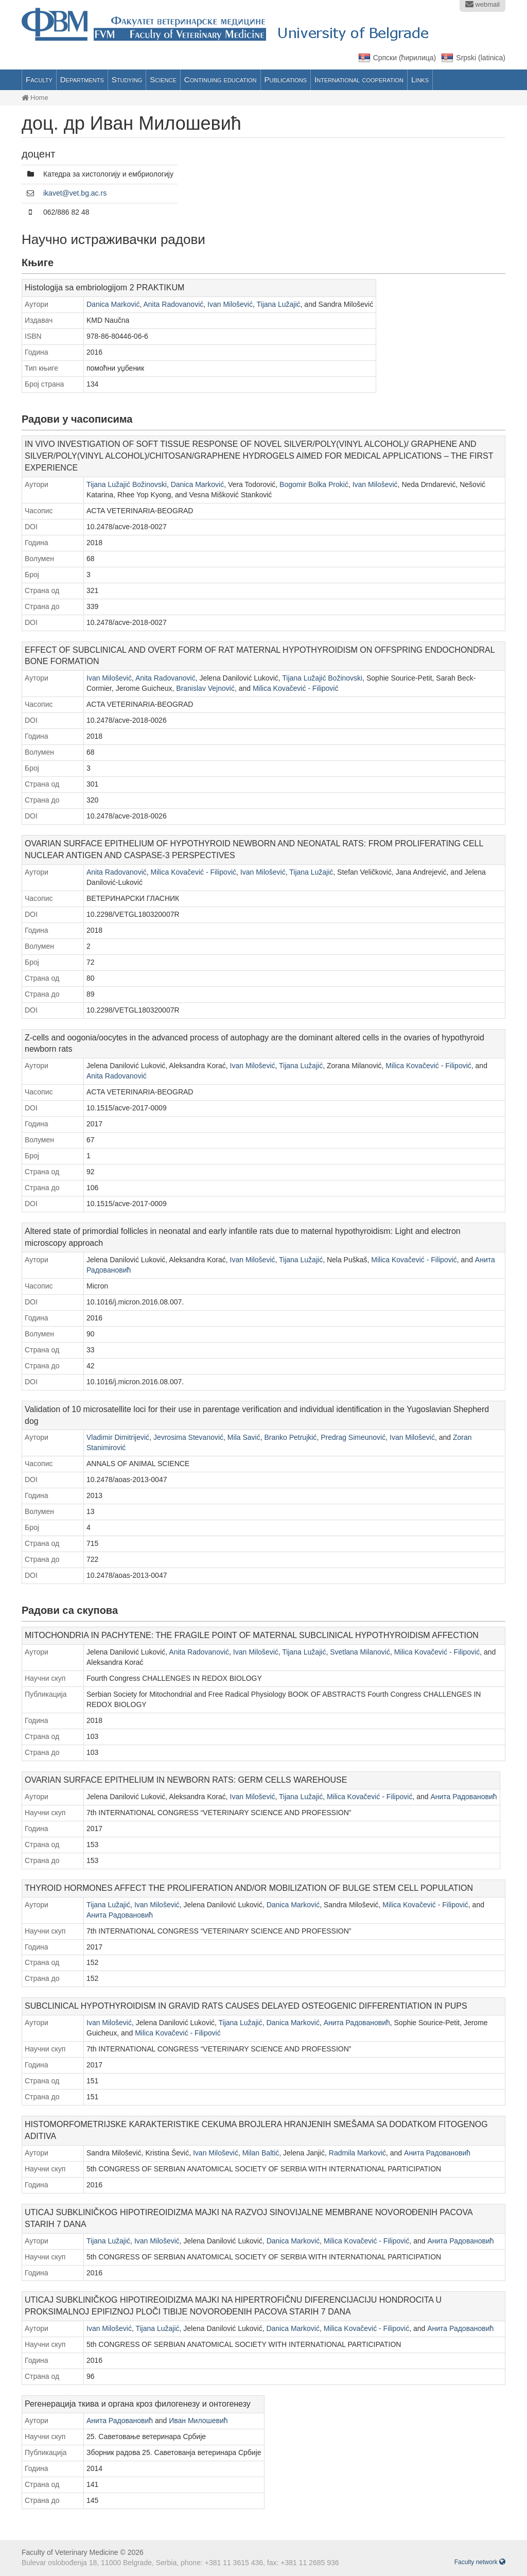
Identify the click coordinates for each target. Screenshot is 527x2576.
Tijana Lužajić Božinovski (126, 484)
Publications (286, 79)
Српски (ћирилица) (404, 58)
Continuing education (220, 79)
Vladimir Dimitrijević (117, 1437)
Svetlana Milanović (360, 1652)
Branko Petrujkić (290, 1437)
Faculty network (479, 2562)
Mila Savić (243, 1437)
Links (420, 79)
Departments (82, 79)
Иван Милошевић (198, 2420)
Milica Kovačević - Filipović (295, 688)
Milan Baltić (260, 2153)
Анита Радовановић (463, 1796)
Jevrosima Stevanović (188, 1437)
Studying (127, 79)
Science (163, 79)
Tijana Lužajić (278, 304)
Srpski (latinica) (480, 58)
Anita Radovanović (174, 304)
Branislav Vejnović (205, 688)
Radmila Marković (357, 2153)
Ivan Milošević (230, 304)
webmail (482, 4)
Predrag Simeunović (353, 1437)
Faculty (39, 79)
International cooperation (358, 79)
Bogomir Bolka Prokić (313, 484)
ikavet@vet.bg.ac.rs (75, 193)
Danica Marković (112, 304)
